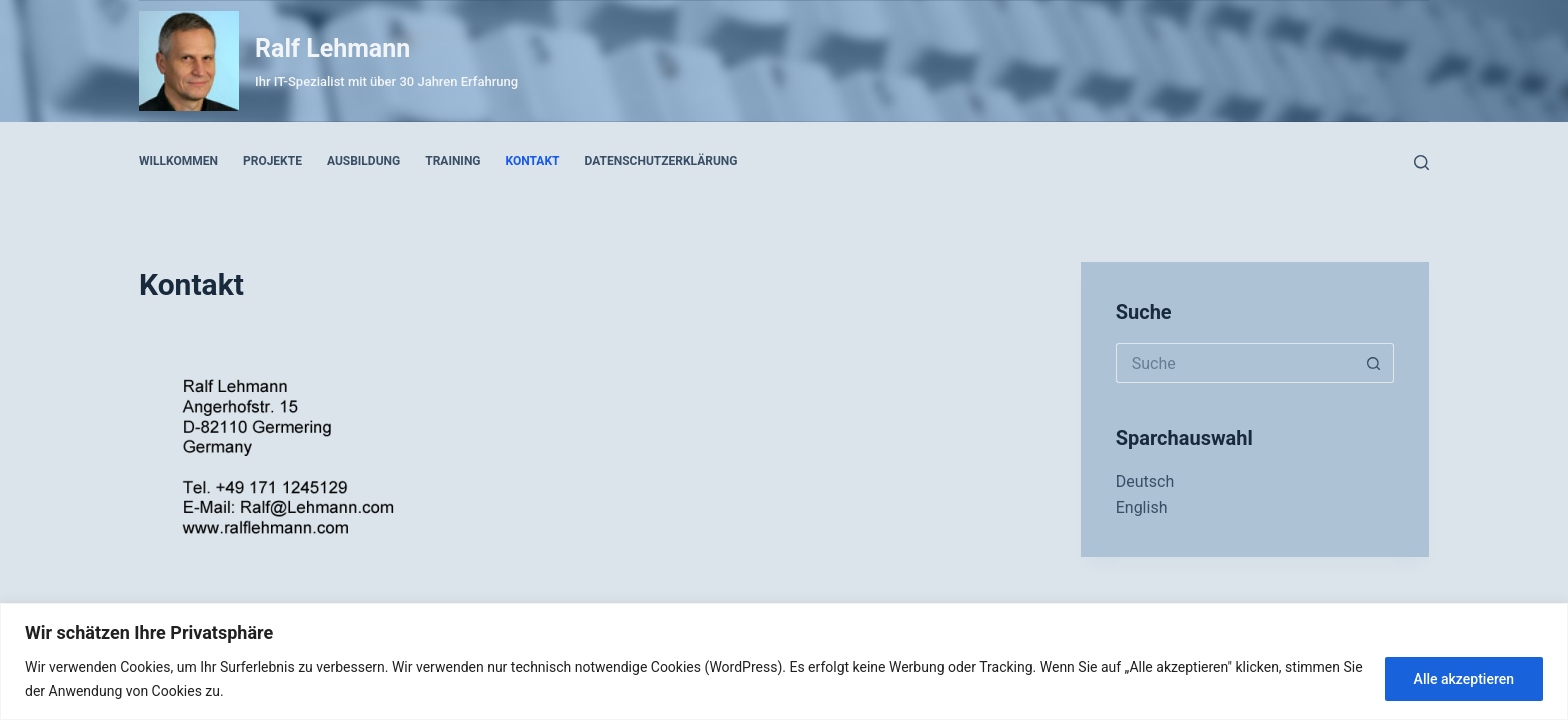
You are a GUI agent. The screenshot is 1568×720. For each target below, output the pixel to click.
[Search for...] (1235, 363)
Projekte (272, 161)
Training (452, 161)
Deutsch (1145, 481)
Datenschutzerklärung (661, 161)
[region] (784, 661)
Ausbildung (363, 161)
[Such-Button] (1374, 363)
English (1142, 507)
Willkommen (178, 161)
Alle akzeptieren (1464, 679)
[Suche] (1421, 162)
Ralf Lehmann (332, 48)
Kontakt (533, 161)
